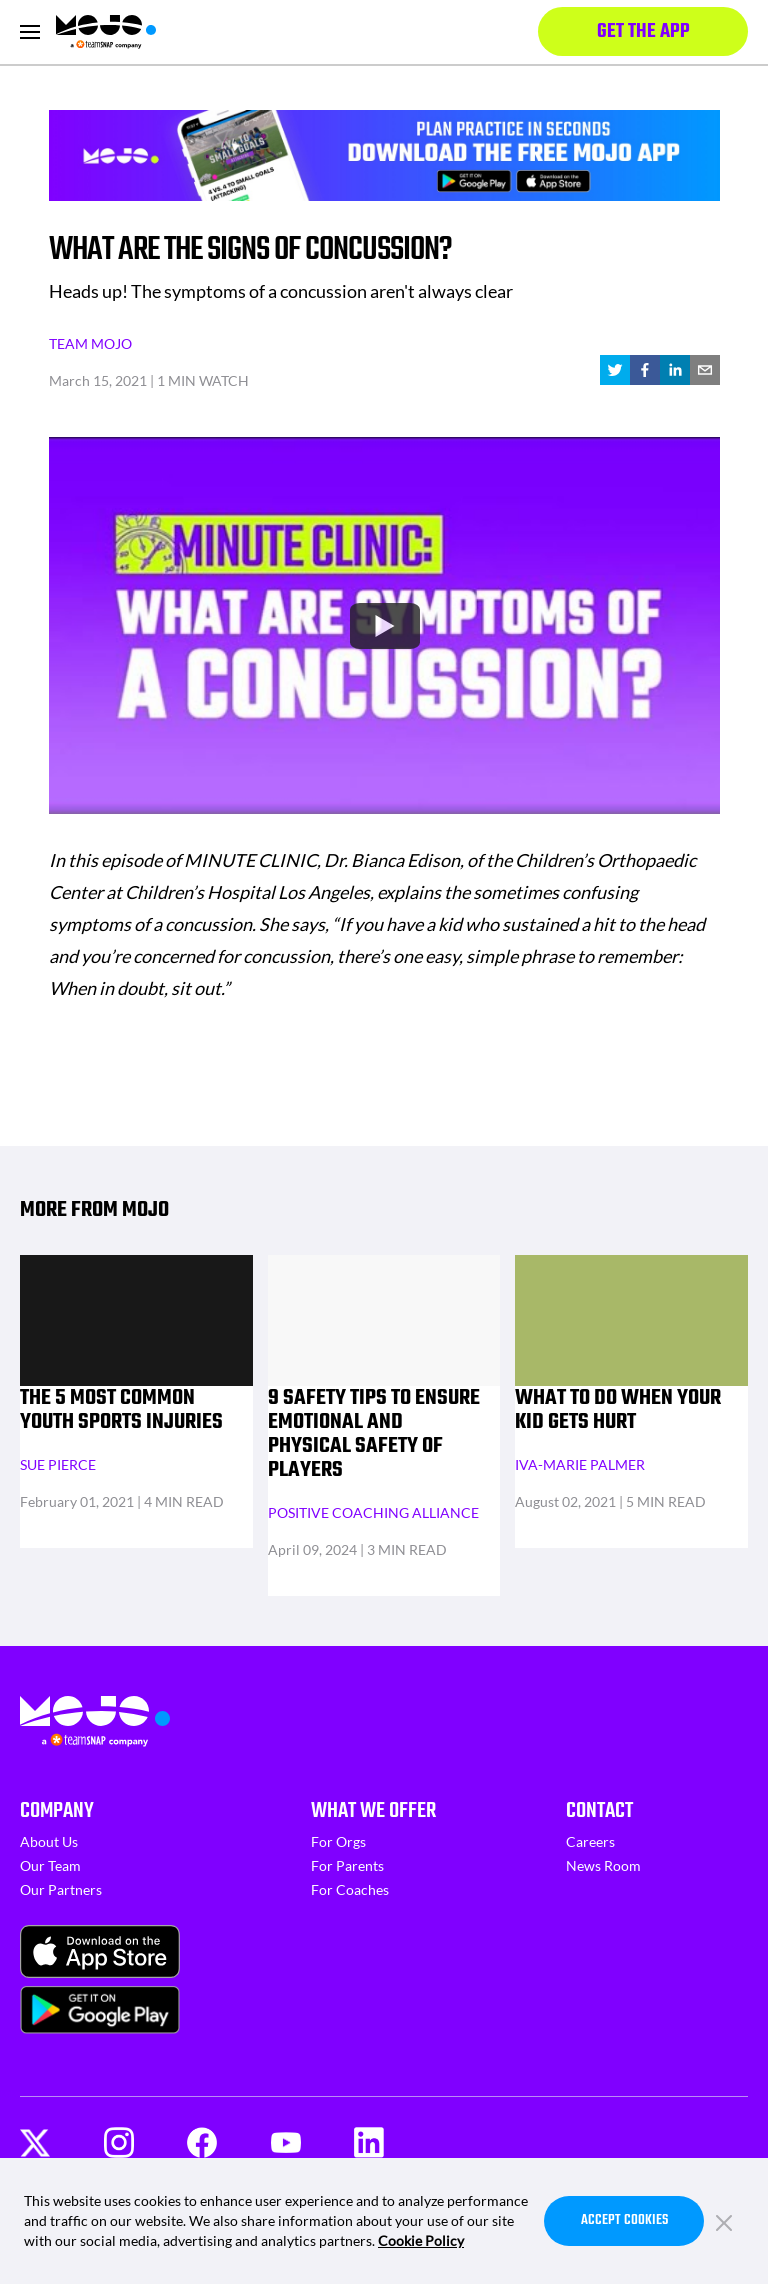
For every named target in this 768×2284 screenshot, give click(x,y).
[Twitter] (35, 2143)
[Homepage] (106, 32)
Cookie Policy (421, 2240)
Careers (590, 1841)
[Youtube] (286, 2143)
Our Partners (61, 1889)
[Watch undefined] (384, 625)
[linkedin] (675, 370)
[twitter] (615, 370)
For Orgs (338, 1841)
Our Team (50, 1865)
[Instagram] (119, 2142)
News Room (603, 1865)
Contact (599, 1811)
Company (57, 1811)
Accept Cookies (624, 2220)
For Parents (347, 1865)
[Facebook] (202, 2142)
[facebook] (645, 370)
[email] (705, 370)
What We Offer (373, 1811)
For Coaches (350, 1889)
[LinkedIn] (369, 2142)
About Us (49, 1841)
